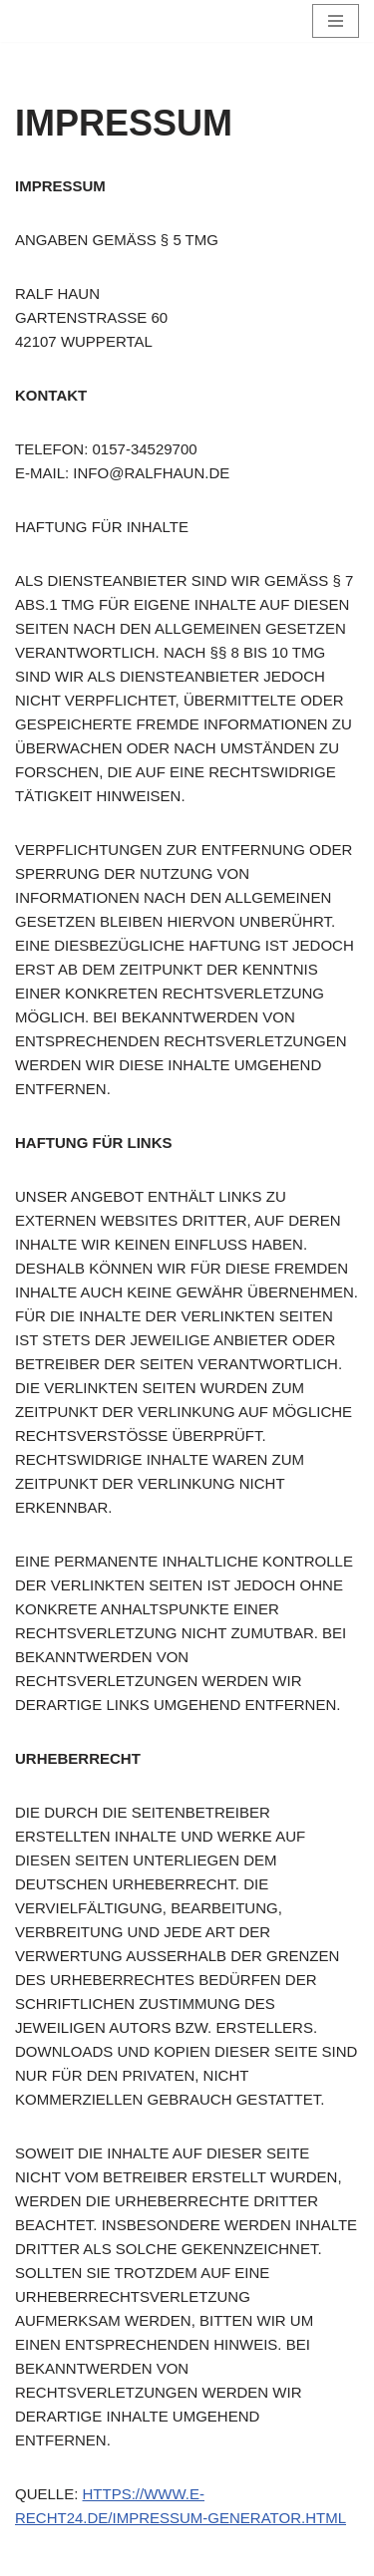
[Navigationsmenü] (335, 21)
